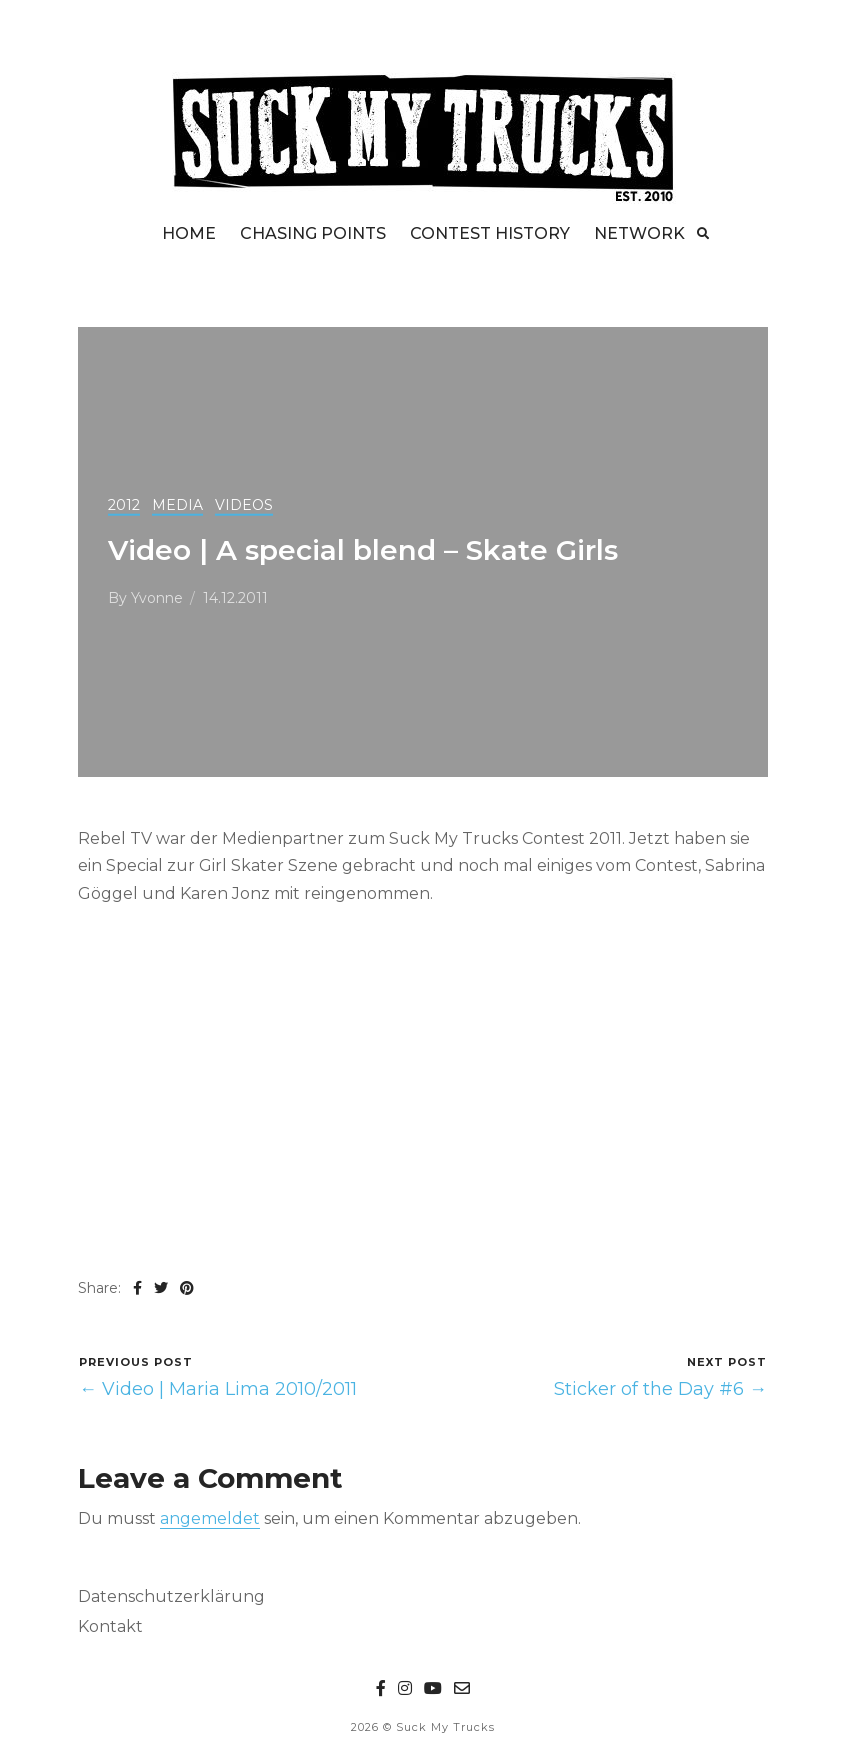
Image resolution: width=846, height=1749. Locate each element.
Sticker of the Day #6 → (660, 1389)
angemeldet (210, 1518)
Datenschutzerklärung (171, 1596)
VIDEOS (244, 505)
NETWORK (639, 233)
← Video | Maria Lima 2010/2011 (218, 1389)
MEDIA (177, 505)
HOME (189, 233)
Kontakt (110, 1626)
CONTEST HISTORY (490, 233)
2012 (124, 505)
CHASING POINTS (313, 233)
